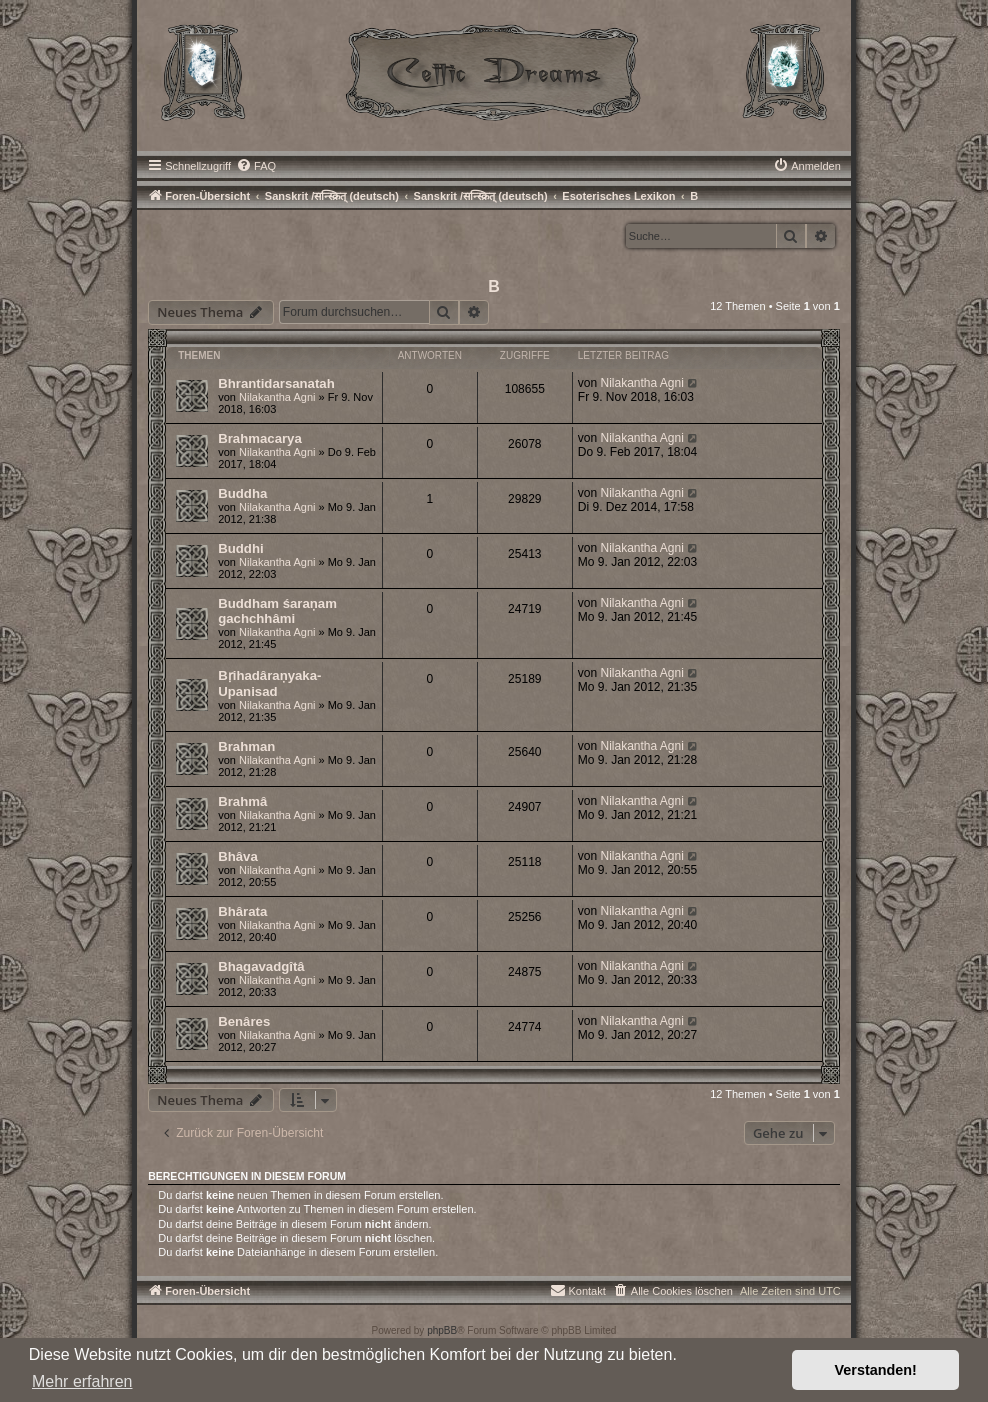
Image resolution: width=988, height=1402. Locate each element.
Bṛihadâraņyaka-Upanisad (269, 683)
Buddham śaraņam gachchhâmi (277, 611)
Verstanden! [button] (876, 1370)
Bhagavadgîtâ (261, 966)
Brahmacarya (260, 438)
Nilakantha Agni (277, 397)
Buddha (242, 493)
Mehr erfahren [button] (82, 1381)
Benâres (244, 1021)
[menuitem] (256, 166)
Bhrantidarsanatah (276, 383)
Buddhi (240, 548)
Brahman (246, 746)
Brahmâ (242, 801)
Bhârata (242, 911)
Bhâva (238, 856)
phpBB (442, 1330)
